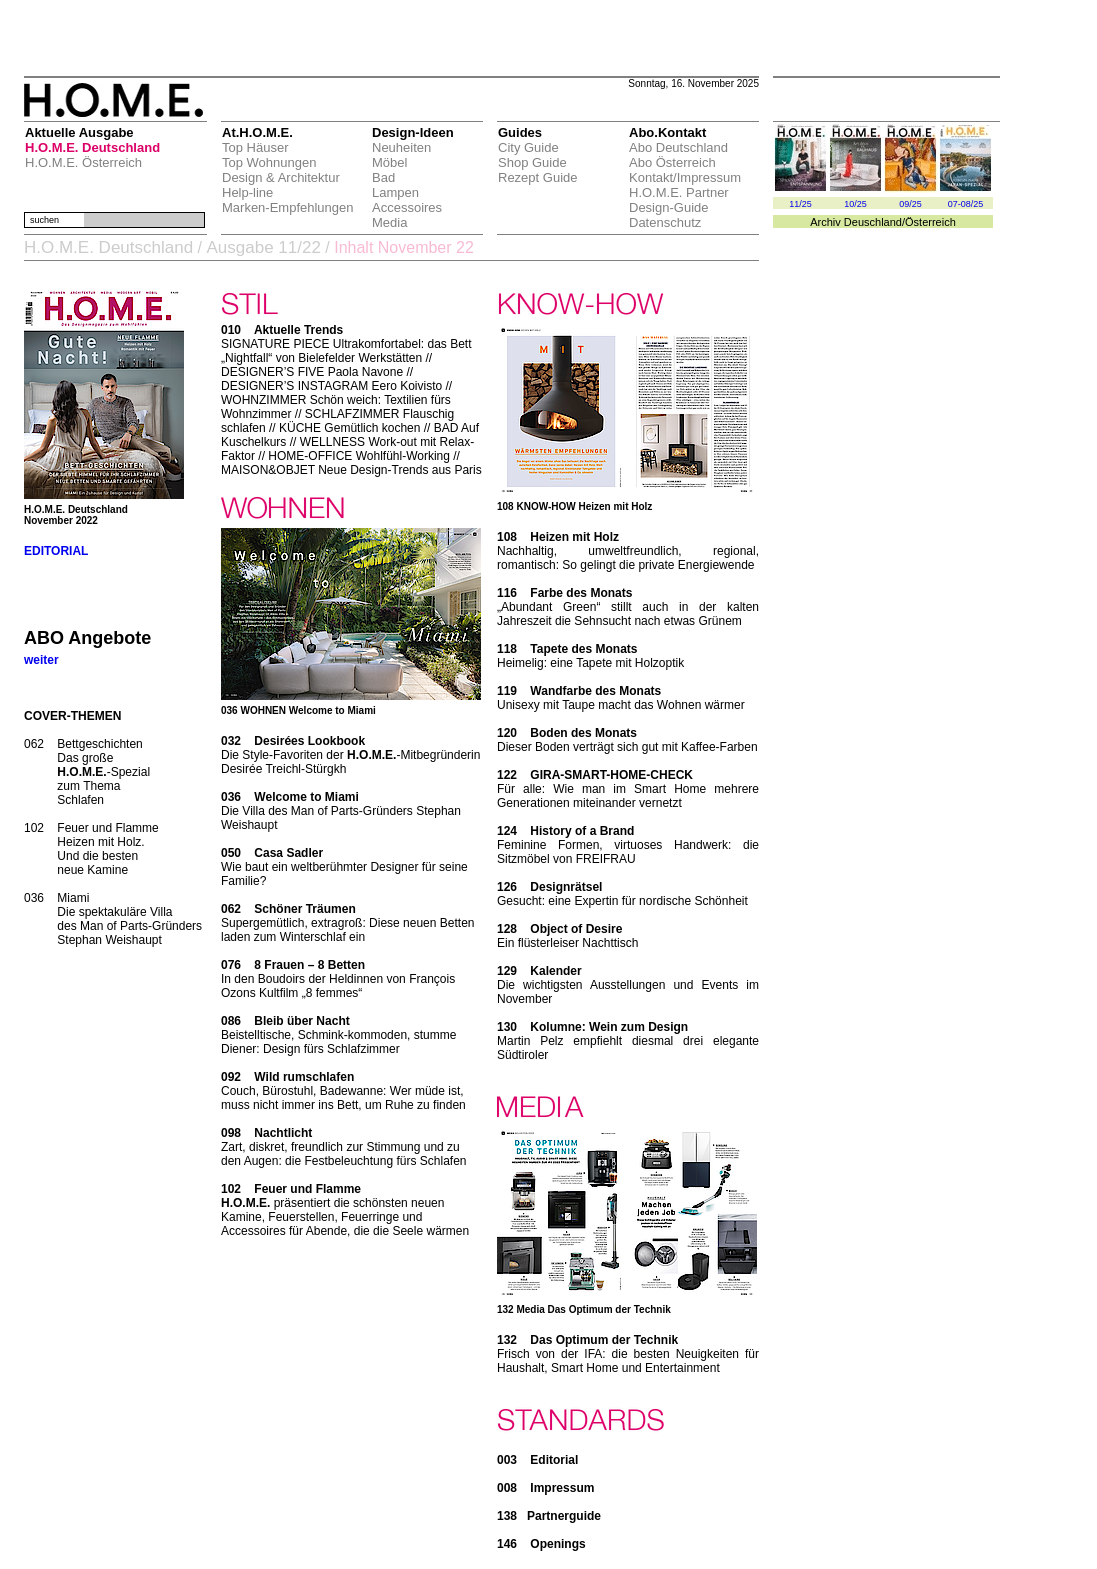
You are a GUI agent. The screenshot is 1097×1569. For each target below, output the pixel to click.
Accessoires (407, 207)
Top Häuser (255, 147)
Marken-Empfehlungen (288, 207)
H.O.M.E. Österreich (83, 162)
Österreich (930, 222)
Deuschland (873, 222)
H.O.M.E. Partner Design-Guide (679, 200)
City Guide (528, 147)
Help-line (247, 192)
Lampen (395, 192)
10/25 (855, 204)
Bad (383, 177)
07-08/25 (966, 204)
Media (389, 222)
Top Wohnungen (269, 162)
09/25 (910, 204)
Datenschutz (665, 222)
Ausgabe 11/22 (263, 247)
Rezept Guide (538, 177)
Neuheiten (401, 147)
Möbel (389, 162)
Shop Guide (532, 162)
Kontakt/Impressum (685, 177)
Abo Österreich (672, 162)
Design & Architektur (281, 177)
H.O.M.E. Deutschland (92, 147)
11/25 (800, 204)
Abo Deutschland (678, 147)
